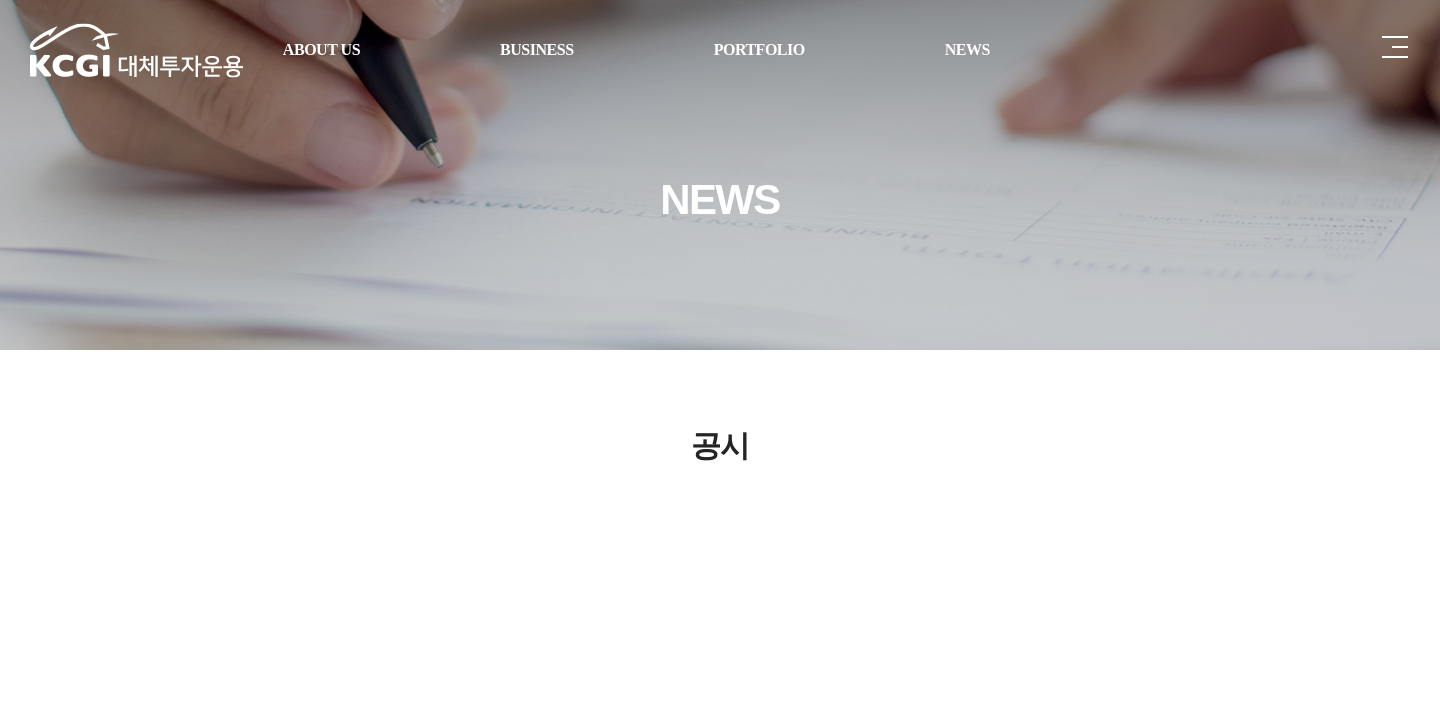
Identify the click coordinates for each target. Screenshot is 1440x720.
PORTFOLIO (759, 49)
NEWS (967, 49)
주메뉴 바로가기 (0, 0)
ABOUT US (321, 49)
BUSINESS (537, 49)
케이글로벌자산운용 (136, 50)
